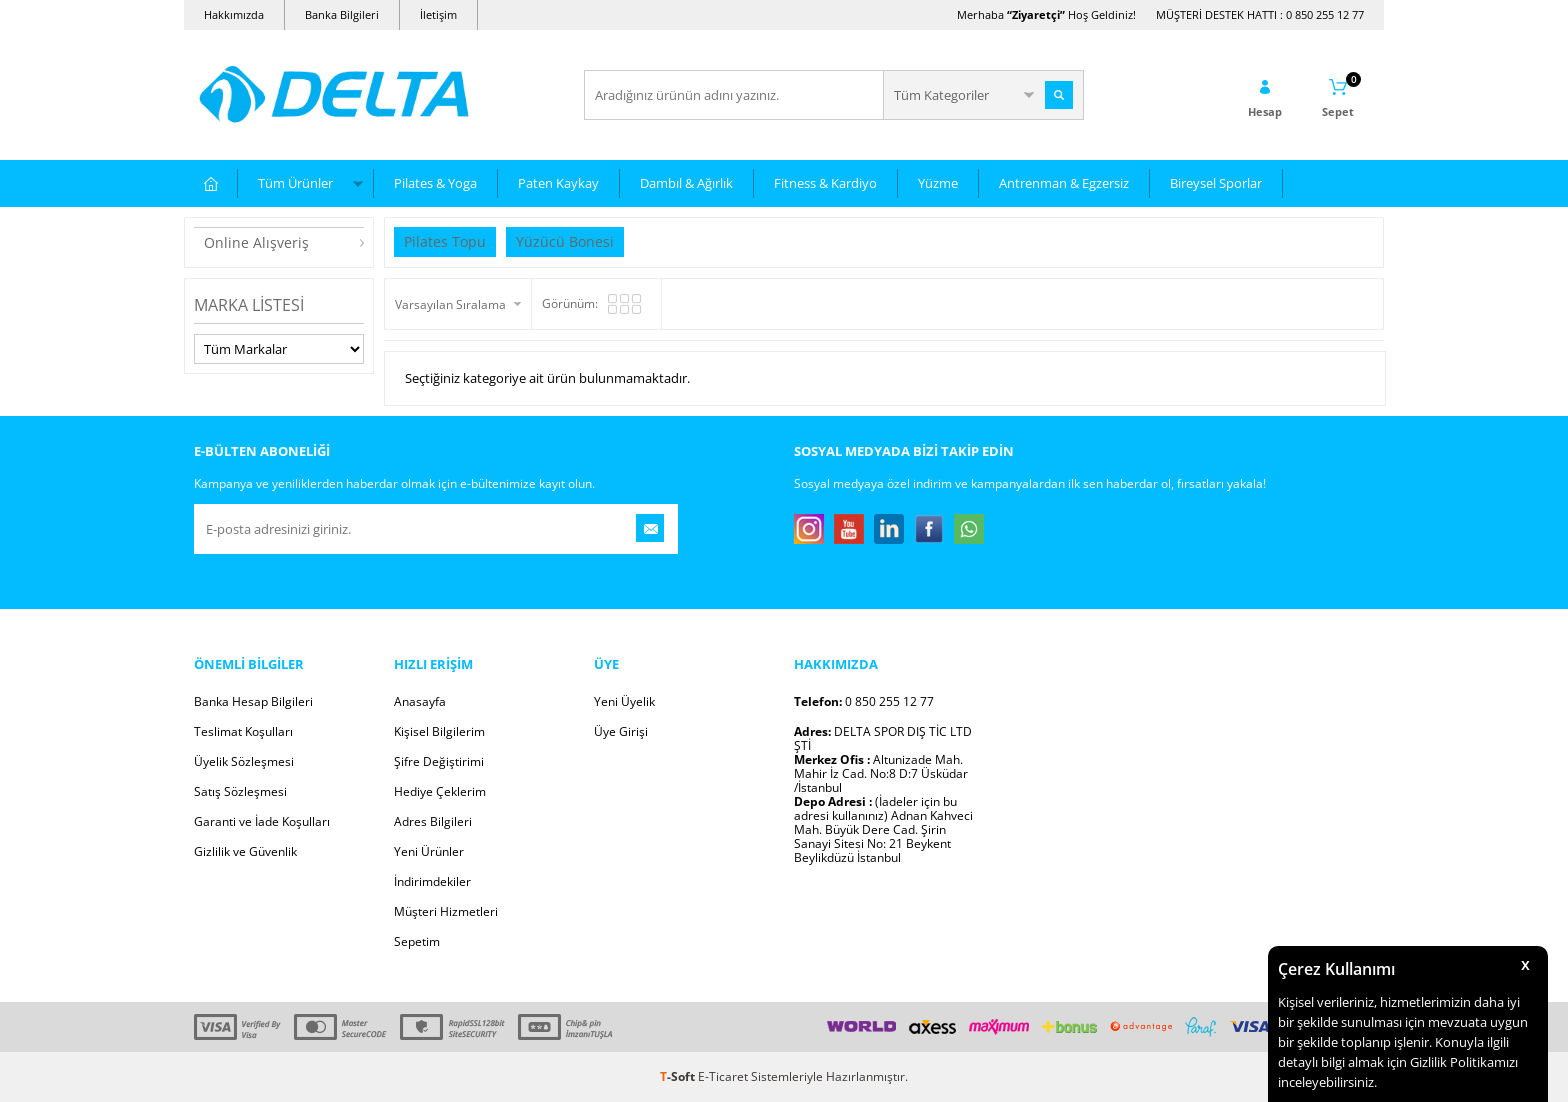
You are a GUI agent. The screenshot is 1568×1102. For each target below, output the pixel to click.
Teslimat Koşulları (243, 731)
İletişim (438, 14)
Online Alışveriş (256, 242)
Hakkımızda (234, 14)
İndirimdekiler (432, 881)
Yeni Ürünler (429, 851)
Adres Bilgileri (433, 821)
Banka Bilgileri (342, 14)
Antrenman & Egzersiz (1064, 183)
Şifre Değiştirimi (439, 761)
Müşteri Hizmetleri (446, 911)
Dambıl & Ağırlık (686, 183)
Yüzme (938, 183)
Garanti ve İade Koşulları (262, 821)
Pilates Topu (445, 241)
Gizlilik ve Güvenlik (245, 851)
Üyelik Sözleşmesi (244, 761)
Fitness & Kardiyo (825, 183)
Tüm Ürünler (295, 183)
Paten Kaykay (558, 183)
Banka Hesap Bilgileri (253, 701)
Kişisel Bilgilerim (439, 731)
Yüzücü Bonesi (565, 241)
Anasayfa (420, 701)
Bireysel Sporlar (1216, 183)
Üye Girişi (621, 731)
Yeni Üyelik (624, 701)
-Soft (679, 1076)
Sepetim (417, 941)
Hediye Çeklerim (440, 791)
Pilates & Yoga (435, 183)
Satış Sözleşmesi (240, 791)
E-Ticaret (723, 1076)
